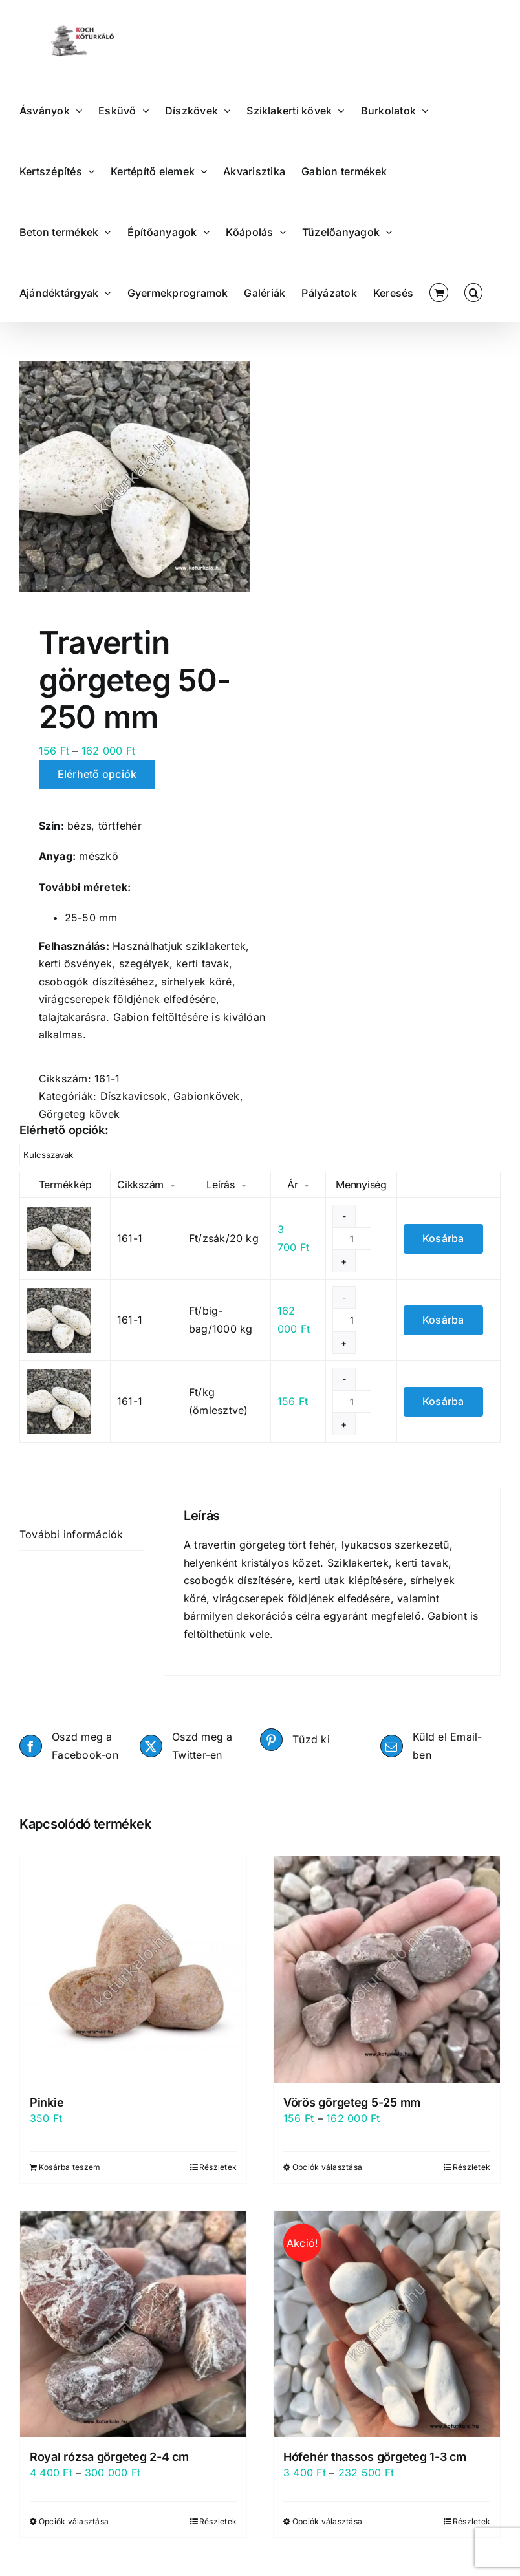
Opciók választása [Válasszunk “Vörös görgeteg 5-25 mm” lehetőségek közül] (327, 2167)
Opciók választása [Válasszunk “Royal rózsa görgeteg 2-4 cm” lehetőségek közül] (74, 2521)
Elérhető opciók (97, 773)
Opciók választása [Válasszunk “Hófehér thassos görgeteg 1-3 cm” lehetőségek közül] (327, 2521)
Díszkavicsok (133, 1095)
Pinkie (46, 2102)
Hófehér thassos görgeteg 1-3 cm (374, 2456)
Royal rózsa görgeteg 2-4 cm (109, 2456)
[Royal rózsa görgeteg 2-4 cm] (133, 2324)
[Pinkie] (133, 1969)
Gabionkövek (206, 1095)
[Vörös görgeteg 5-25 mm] (387, 1969)
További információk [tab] (71, 1534)
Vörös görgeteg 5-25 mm (351, 2102)
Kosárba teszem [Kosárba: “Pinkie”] (69, 2167)
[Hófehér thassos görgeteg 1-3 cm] (387, 2324)
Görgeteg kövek (79, 1114)
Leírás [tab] (34, 1502)
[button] (473, 291)
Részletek (218, 2167)
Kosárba (443, 1238)
